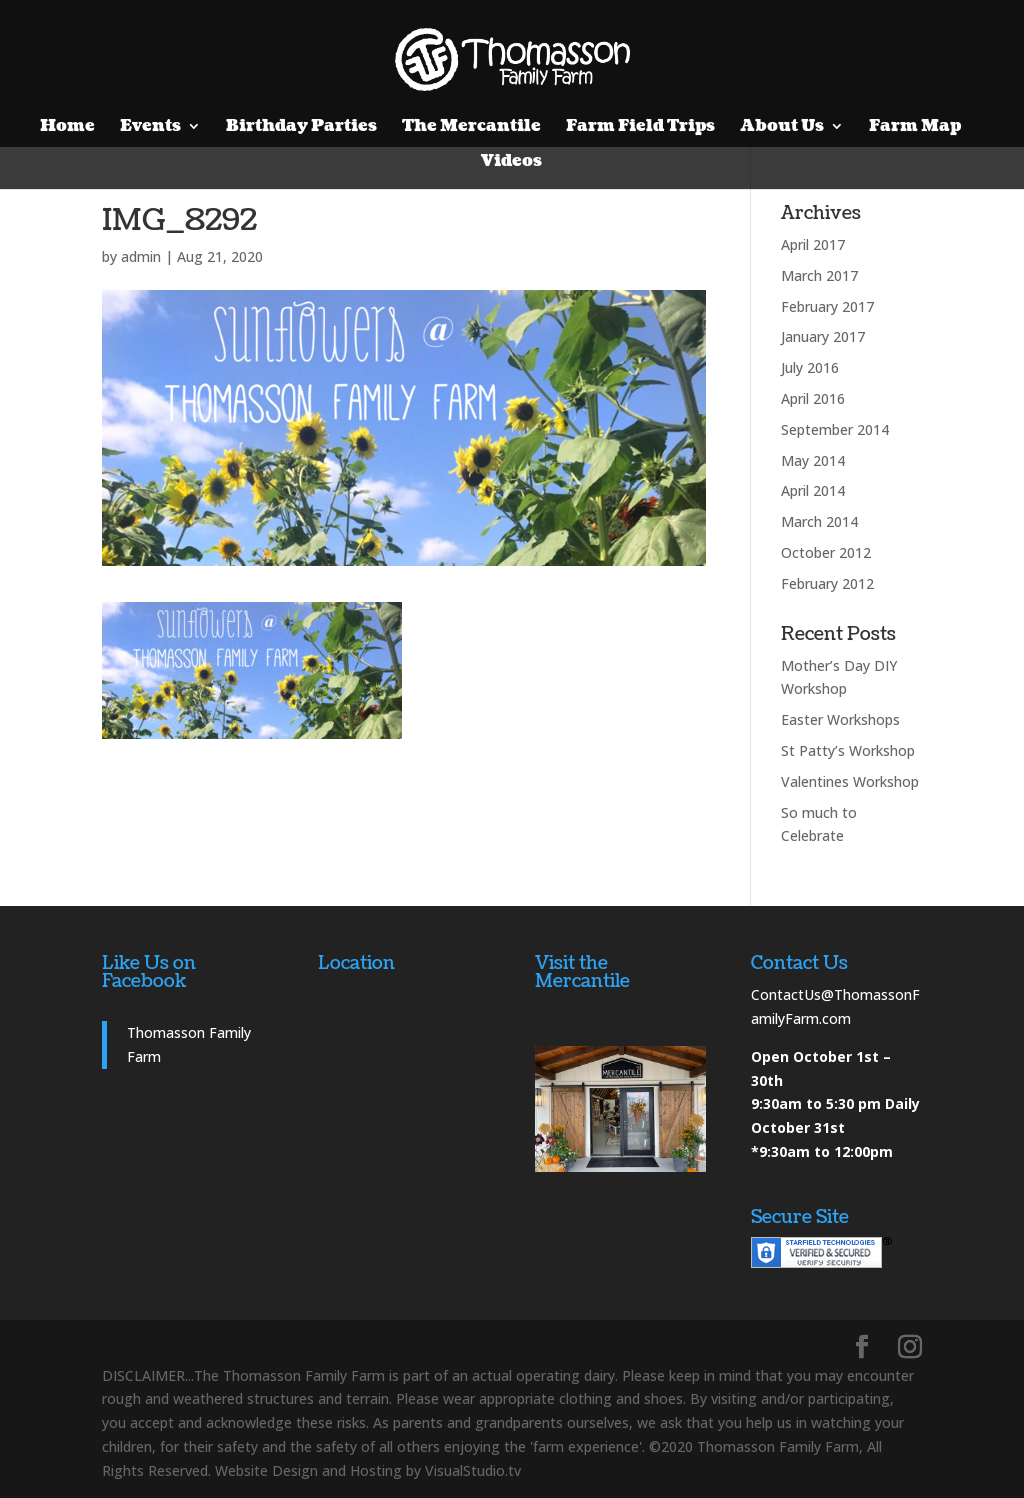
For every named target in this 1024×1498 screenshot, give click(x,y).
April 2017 (813, 244)
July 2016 (810, 367)
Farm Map (915, 128)
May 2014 (813, 460)
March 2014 (819, 521)
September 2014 (835, 429)
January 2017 (823, 336)
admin (141, 256)
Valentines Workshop (850, 781)
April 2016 (813, 398)
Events (150, 128)
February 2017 (827, 306)
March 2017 (819, 275)
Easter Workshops (840, 719)
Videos (511, 163)
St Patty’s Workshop (848, 750)
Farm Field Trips (640, 128)
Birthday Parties (301, 128)
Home (67, 128)
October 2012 (826, 552)
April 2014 (813, 490)
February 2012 (827, 583)
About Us (782, 128)
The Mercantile (471, 128)
